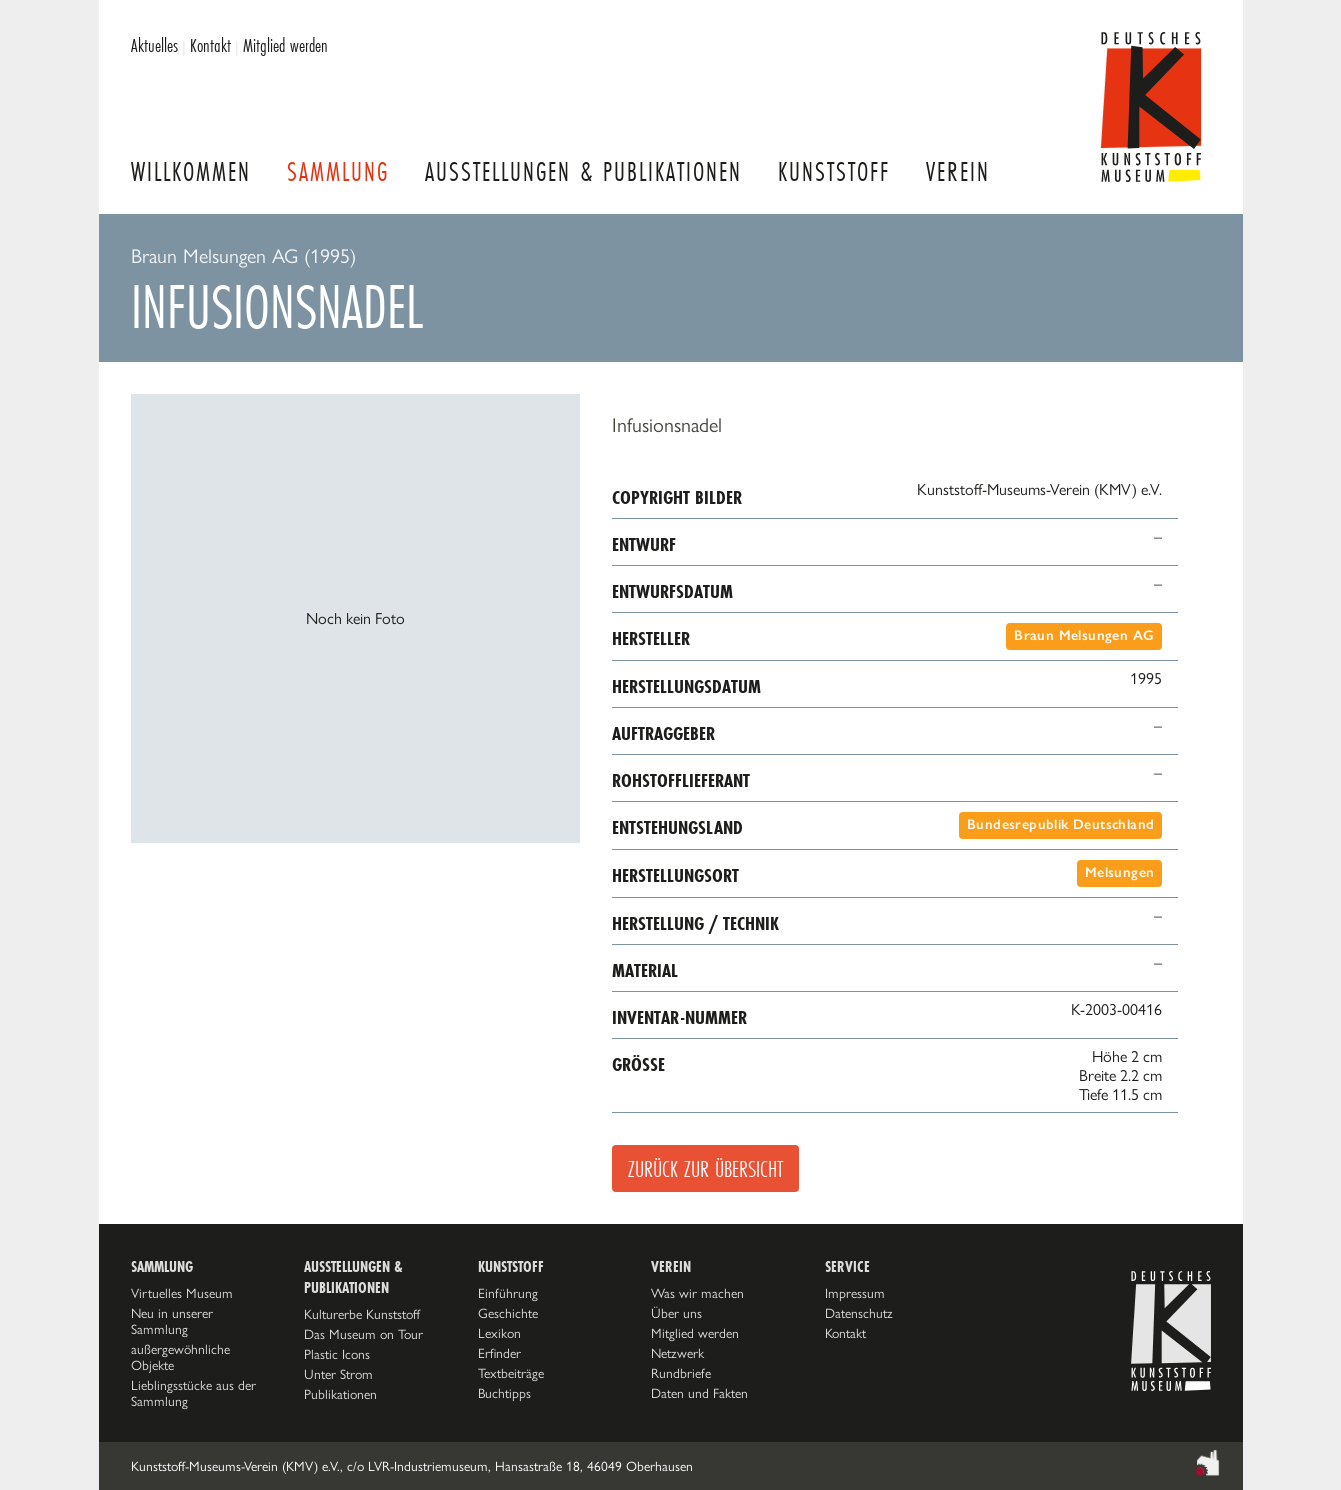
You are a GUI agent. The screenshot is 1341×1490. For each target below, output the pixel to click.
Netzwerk (677, 1353)
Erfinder (499, 1353)
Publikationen (340, 1394)
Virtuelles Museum (182, 1293)
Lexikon (499, 1333)
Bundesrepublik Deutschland (1060, 824)
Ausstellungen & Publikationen (583, 171)
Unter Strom (338, 1374)
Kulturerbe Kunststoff (362, 1314)
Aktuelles (154, 45)
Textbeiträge (511, 1373)
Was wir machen (697, 1293)
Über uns (676, 1313)
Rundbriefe (681, 1373)
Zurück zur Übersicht (705, 1168)
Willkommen (191, 171)
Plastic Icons (337, 1354)
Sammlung (338, 171)
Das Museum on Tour (363, 1334)
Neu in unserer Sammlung (172, 1321)
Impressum (855, 1293)
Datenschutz (859, 1313)
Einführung (508, 1293)
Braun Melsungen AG (1084, 635)
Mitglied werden (285, 45)
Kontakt (210, 45)
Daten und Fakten (699, 1393)
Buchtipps (504, 1393)
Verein (958, 171)
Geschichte (508, 1313)
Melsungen (1120, 872)
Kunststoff (834, 171)
